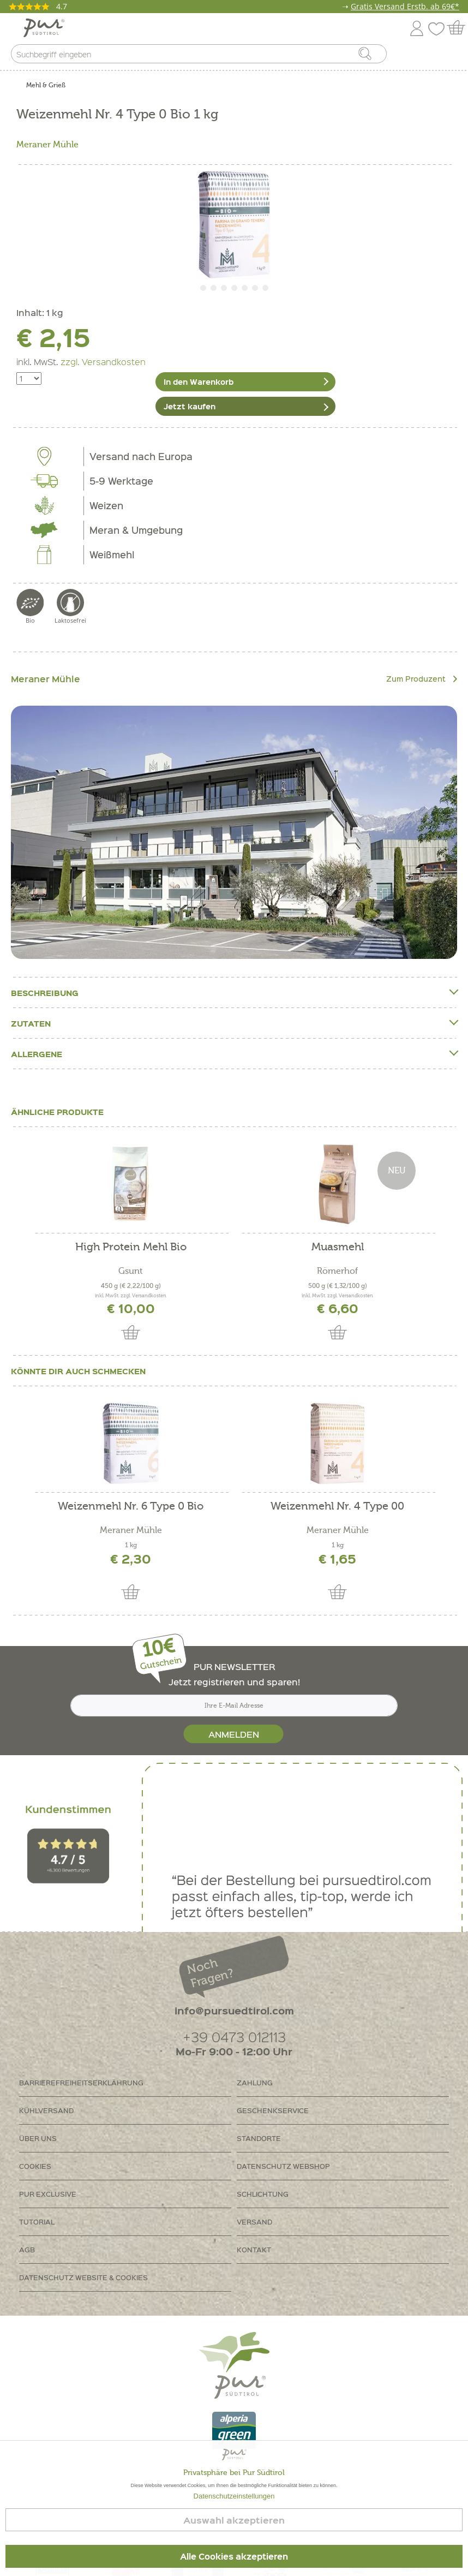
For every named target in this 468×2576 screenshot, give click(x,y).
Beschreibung (234, 992)
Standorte (259, 2138)
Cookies (35, 2165)
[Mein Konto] (416, 26)
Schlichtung (263, 2193)
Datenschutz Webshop (283, 2165)
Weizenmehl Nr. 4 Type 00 (337, 1506)
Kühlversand (46, 2110)
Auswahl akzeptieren (234, 2520)
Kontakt (254, 2249)
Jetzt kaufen (189, 406)
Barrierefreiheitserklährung (81, 2082)
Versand (254, 2221)
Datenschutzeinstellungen (234, 2496)
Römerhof (337, 1271)
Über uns (38, 2138)
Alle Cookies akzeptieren (234, 2556)
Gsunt (130, 1271)
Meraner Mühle (47, 145)
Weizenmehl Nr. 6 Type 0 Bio (130, 1506)
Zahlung (255, 2082)
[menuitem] (450, 56)
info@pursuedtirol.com (234, 2010)
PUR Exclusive (47, 2193)
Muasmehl (337, 1247)
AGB (27, 2249)
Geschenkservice (273, 2110)
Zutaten (234, 1023)
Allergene (234, 1053)
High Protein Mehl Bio (131, 1247)
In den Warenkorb (198, 381)
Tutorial (37, 2221)
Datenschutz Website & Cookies (83, 2277)
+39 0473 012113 (234, 2037)
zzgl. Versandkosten (103, 361)
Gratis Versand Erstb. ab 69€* (405, 6)
